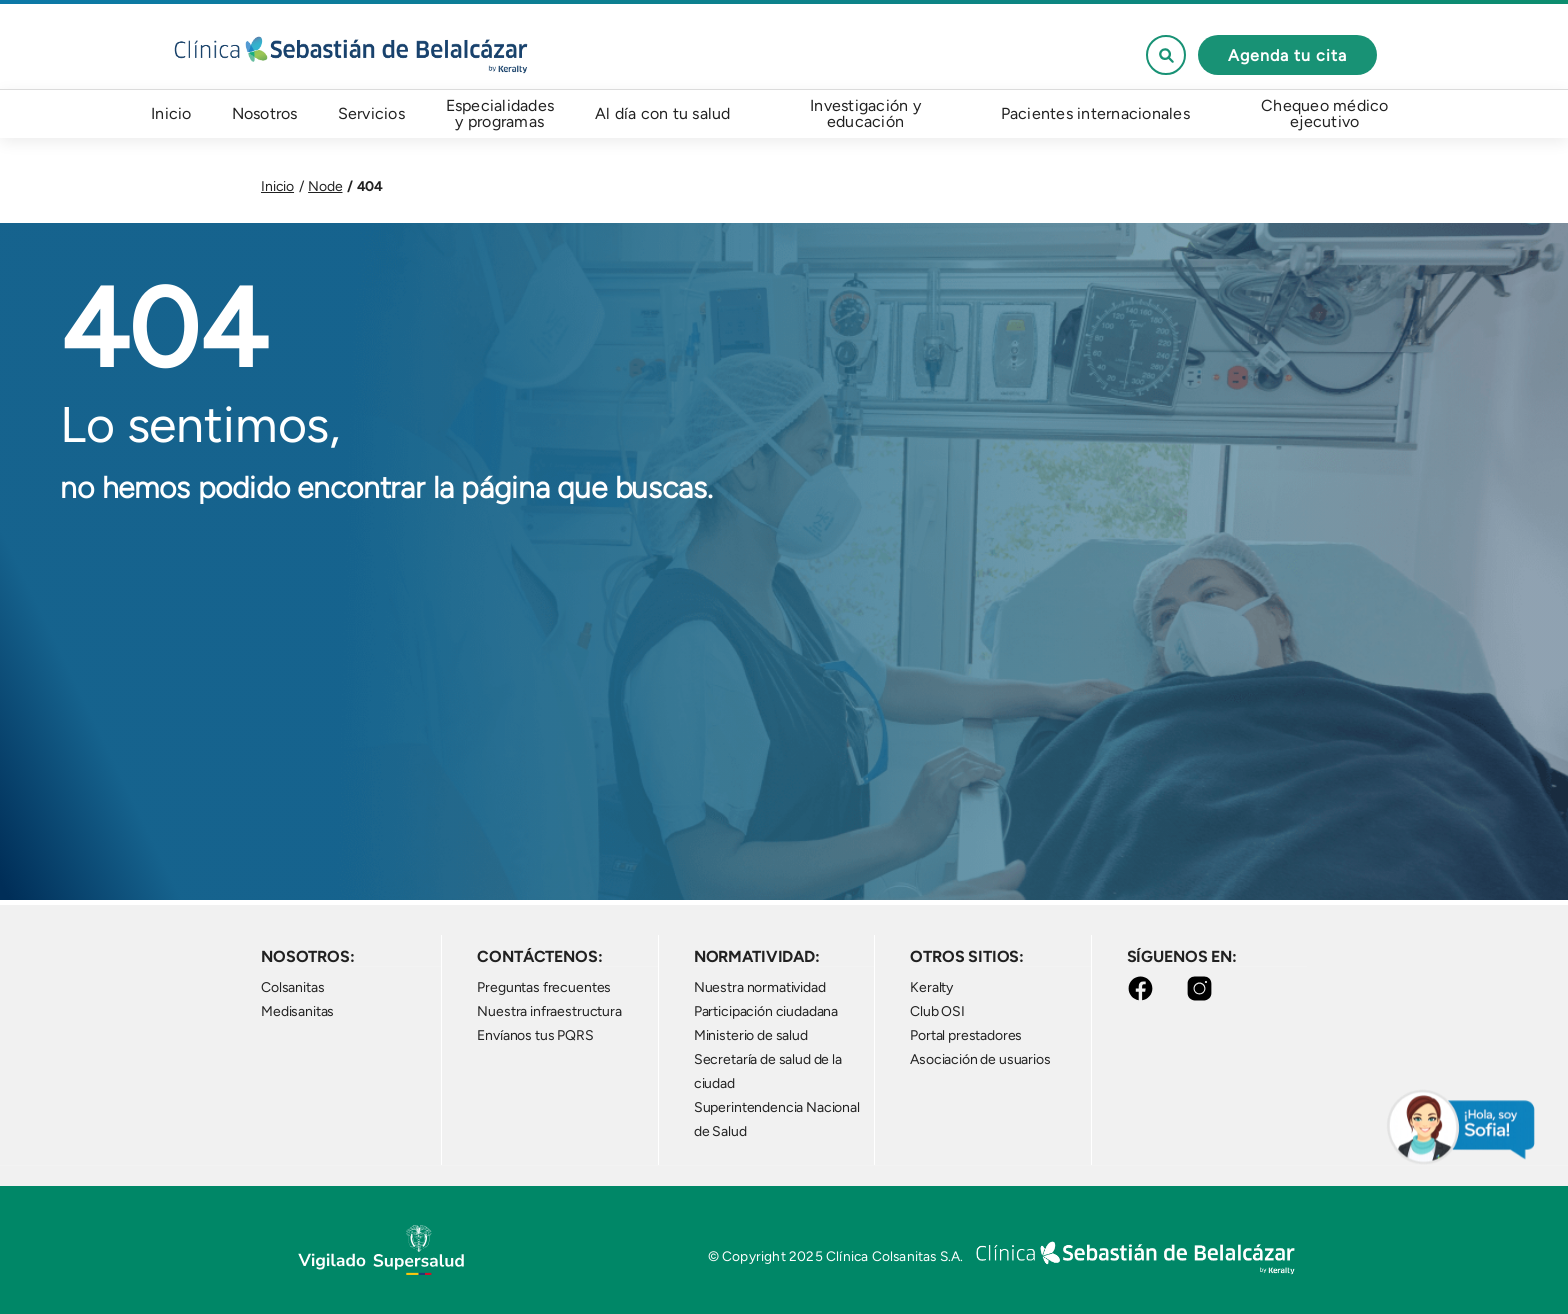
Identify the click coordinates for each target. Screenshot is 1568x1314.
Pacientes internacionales (1095, 113)
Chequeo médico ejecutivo (1325, 113)
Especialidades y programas (500, 113)
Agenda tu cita (1287, 55)
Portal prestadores (966, 1035)
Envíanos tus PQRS (535, 1035)
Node (325, 186)
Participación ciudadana (766, 1011)
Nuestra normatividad (760, 987)
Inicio (171, 113)
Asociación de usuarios (980, 1059)
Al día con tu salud (663, 113)
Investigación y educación (865, 113)
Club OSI (937, 1011)
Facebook (1144, 988)
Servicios (371, 113)
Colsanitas (292, 987)
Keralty (931, 987)
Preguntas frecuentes (544, 987)
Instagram (1203, 988)
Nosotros (265, 113)
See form (1166, 55)
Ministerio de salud (751, 1035)
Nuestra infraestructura (549, 1011)
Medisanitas (297, 1011)
